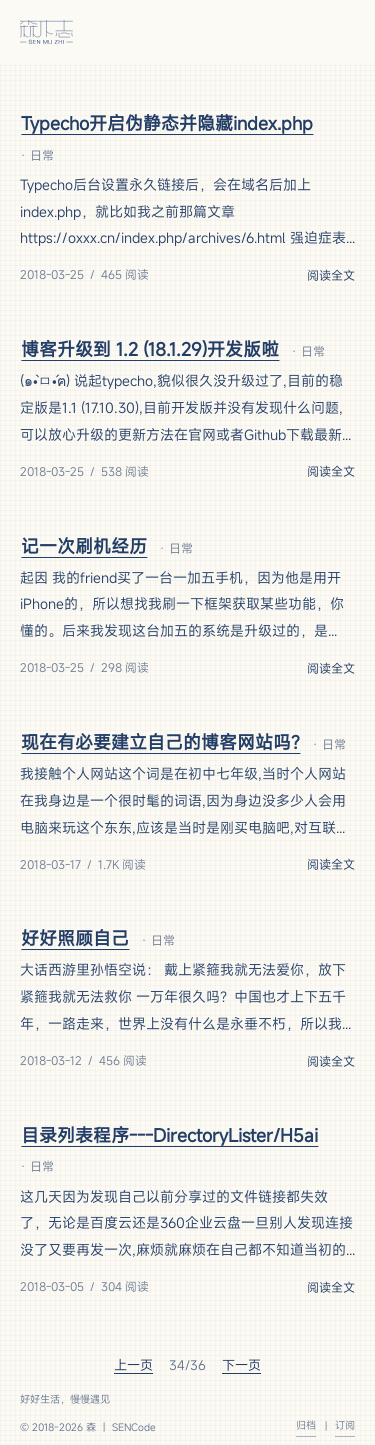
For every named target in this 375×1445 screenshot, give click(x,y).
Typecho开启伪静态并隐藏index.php (167, 123)
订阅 (345, 1425)
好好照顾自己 (75, 938)
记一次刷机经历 (84, 546)
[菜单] (339, 32)
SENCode (134, 1427)
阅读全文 (331, 275)
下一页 (241, 1365)
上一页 (133, 1365)
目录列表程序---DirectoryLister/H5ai (169, 1135)
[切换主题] (301, 32)
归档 (306, 1425)
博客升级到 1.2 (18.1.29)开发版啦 (150, 349)
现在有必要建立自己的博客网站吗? (160, 742)
